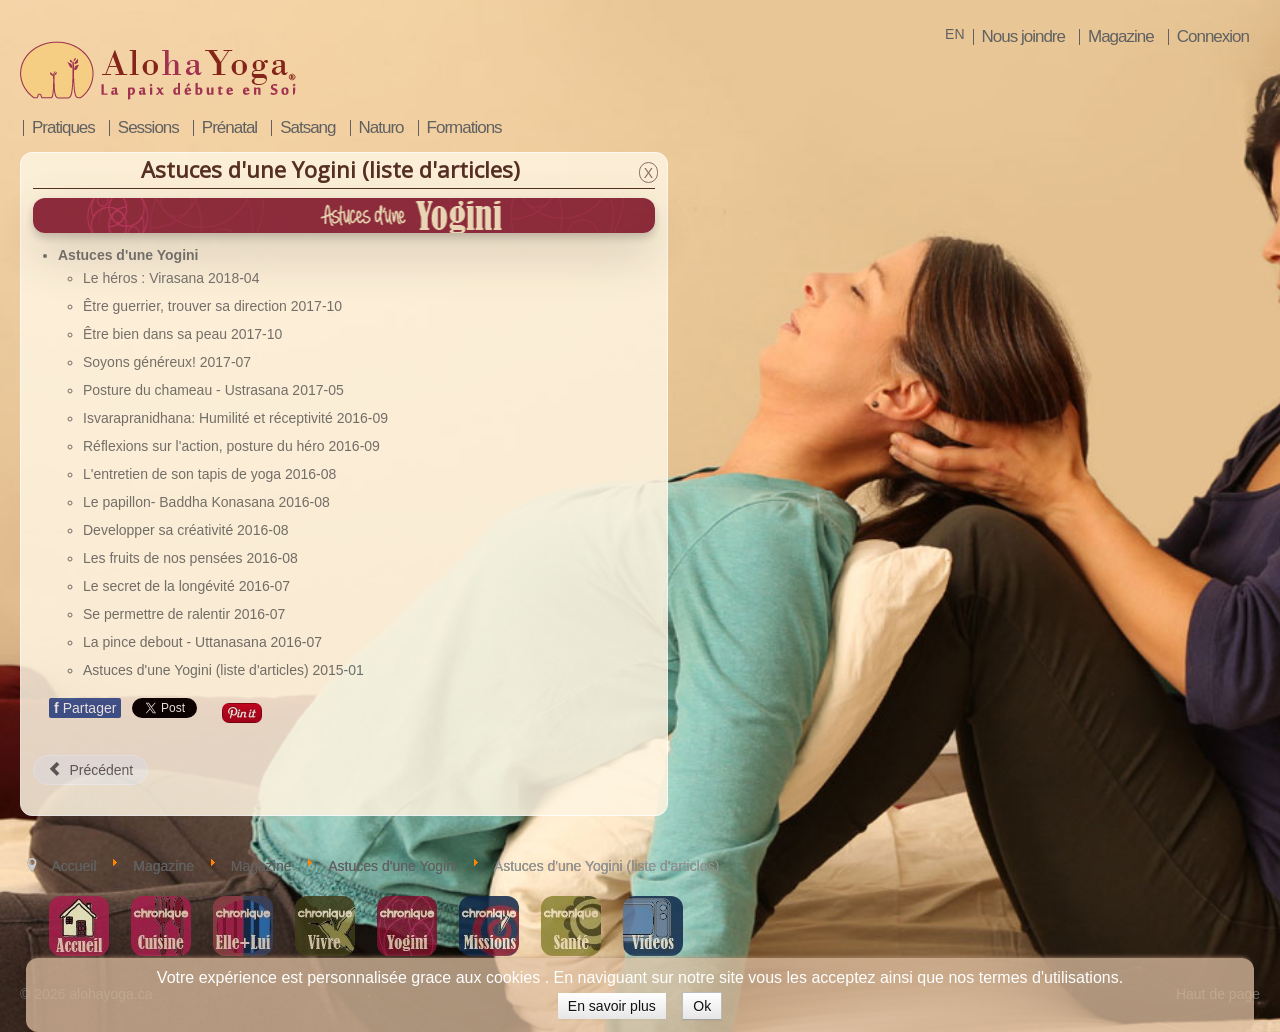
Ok (702, 1006)
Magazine (1121, 37)
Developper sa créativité (160, 530)
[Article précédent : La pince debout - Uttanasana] (90, 770)
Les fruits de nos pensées (164, 558)
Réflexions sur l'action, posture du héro (205, 446)
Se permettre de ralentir (158, 614)
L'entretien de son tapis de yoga (184, 474)
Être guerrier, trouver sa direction (187, 306)
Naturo (381, 128)
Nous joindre (1023, 37)
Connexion (1213, 37)
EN (954, 34)
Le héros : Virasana (145, 278)
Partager (85, 708)
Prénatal (229, 128)
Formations (464, 128)
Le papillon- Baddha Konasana (180, 502)
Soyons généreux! (141, 362)
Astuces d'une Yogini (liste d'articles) (197, 670)
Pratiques (63, 128)
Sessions (148, 128)
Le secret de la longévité (161, 586)
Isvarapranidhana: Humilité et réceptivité (210, 418)
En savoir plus (612, 1006)
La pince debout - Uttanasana (177, 642)
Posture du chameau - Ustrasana (187, 390)
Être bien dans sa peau (157, 334)
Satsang (307, 128)
